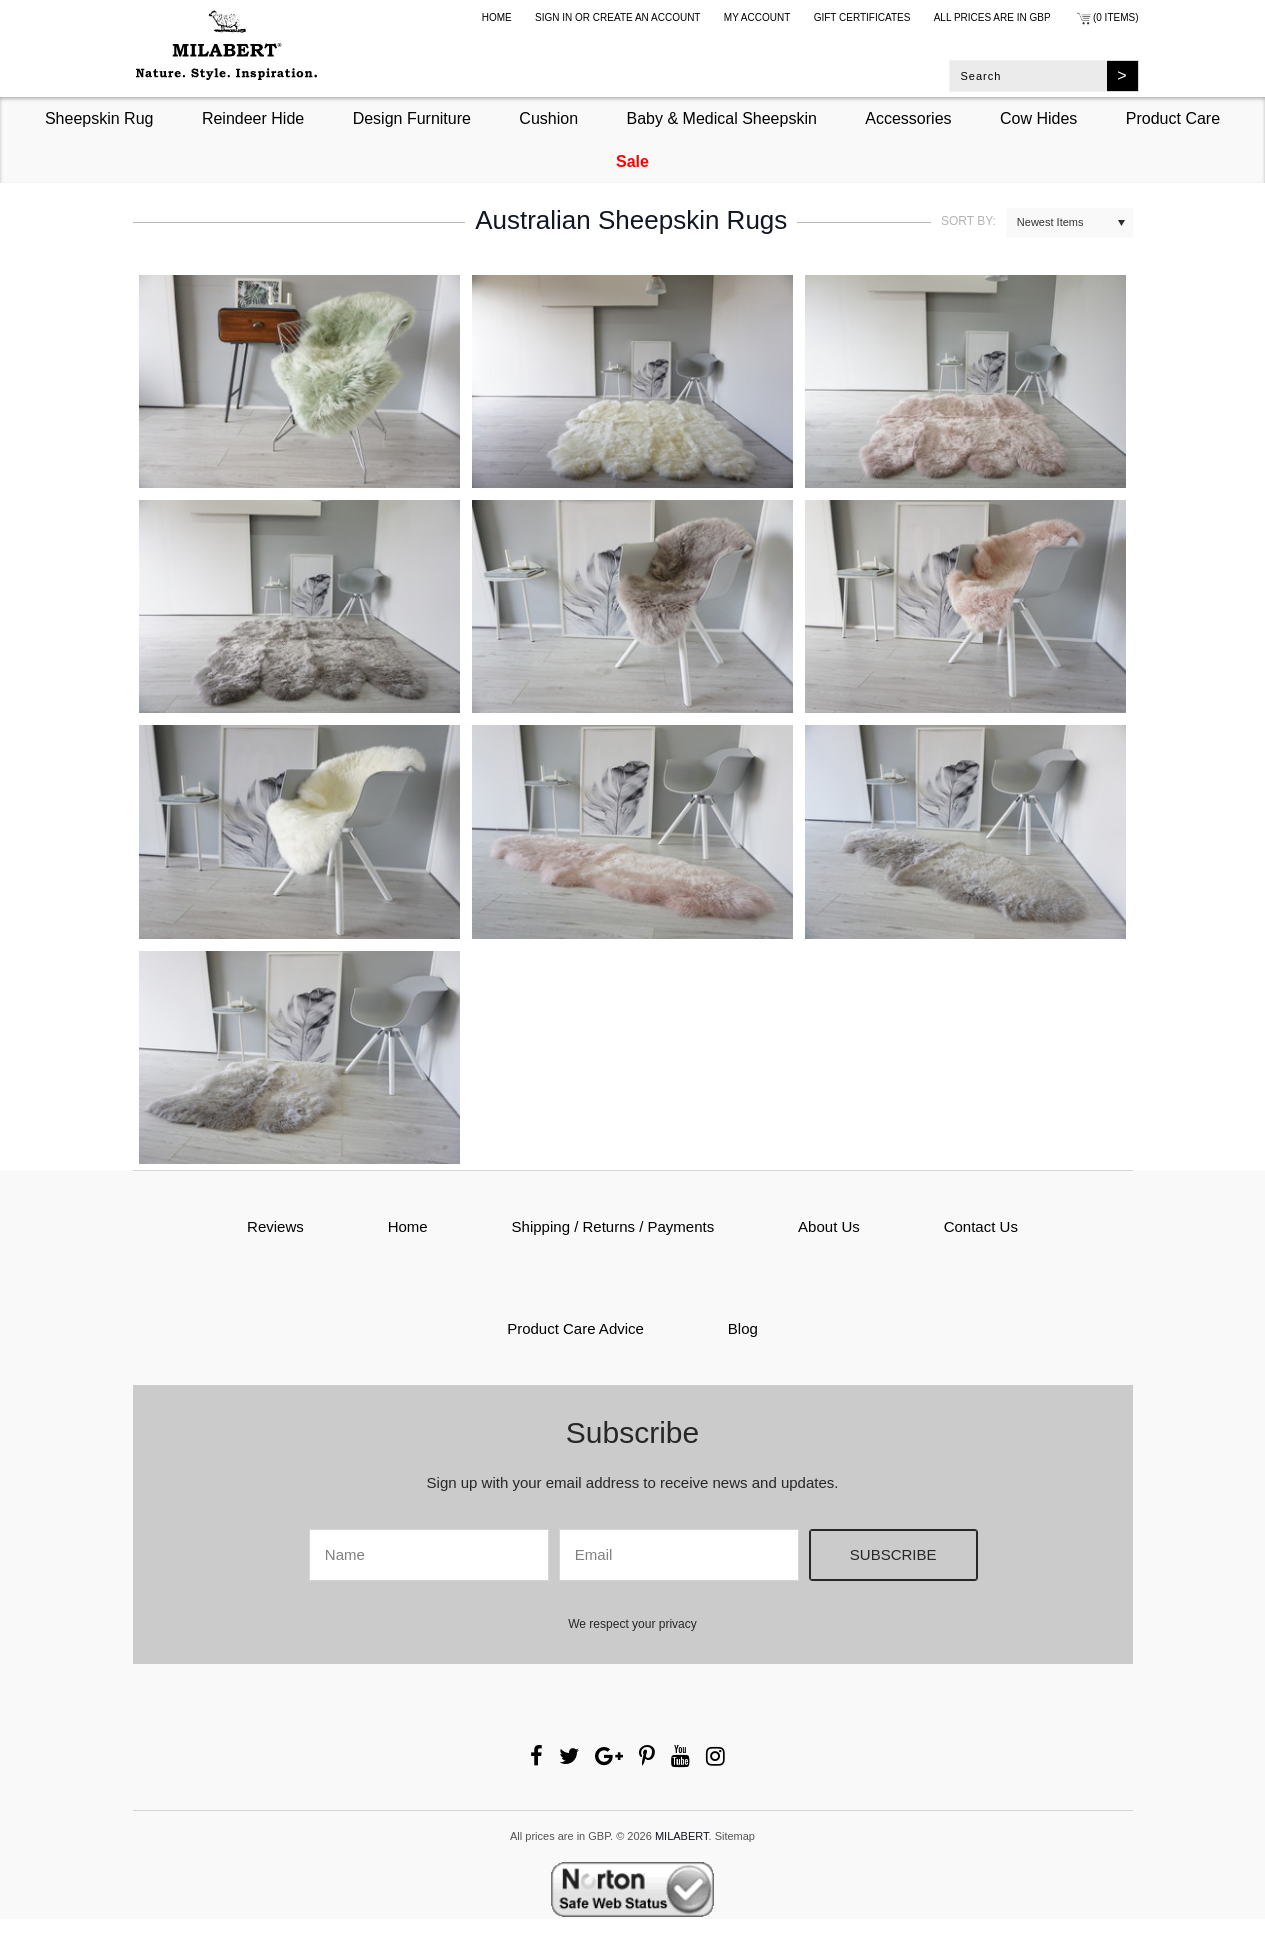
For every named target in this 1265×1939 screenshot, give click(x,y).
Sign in (553, 17)
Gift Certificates (862, 17)
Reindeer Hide (253, 118)
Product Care (1173, 118)
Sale (632, 161)
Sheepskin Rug (99, 118)
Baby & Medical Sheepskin (722, 118)
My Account (757, 17)
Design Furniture (412, 118)
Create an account (647, 17)
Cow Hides (1038, 118)
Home (497, 17)
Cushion (548, 118)
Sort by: (968, 221)
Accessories (908, 118)
